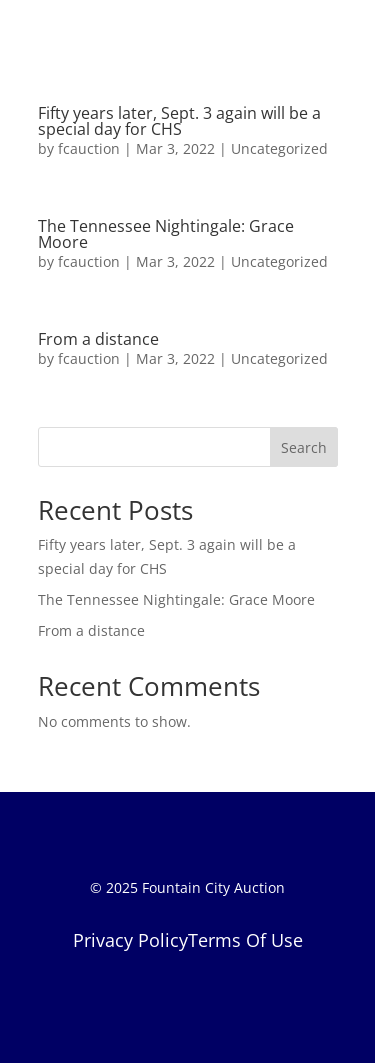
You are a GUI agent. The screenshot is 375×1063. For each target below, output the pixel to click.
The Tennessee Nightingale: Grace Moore (166, 234)
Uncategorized (279, 148)
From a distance (98, 339)
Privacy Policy (130, 940)
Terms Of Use (245, 940)
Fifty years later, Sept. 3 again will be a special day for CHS (179, 121)
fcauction (89, 148)
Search (304, 447)
